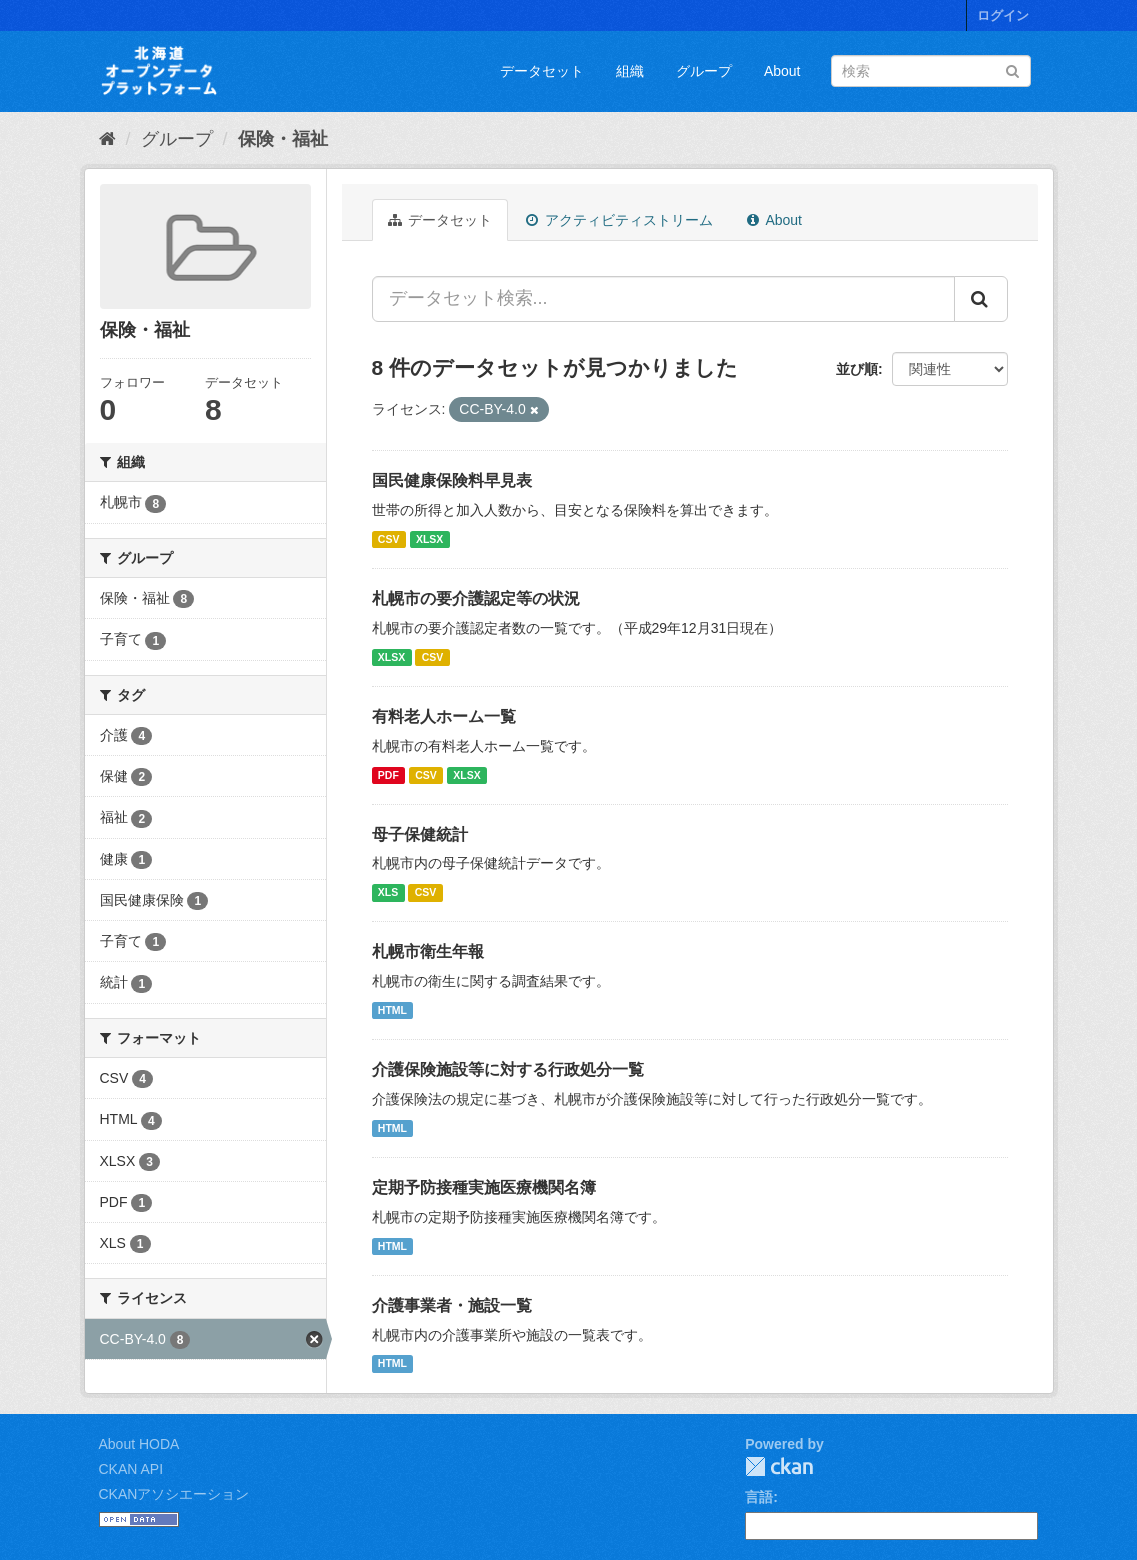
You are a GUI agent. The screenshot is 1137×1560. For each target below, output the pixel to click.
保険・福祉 (283, 139)
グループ (704, 71)
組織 (630, 71)
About (782, 71)
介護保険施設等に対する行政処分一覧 (508, 1069)
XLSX (429, 539)
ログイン (1003, 15)
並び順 (857, 369)
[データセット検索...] (663, 299)
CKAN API (131, 1469)
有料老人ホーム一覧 (444, 716)
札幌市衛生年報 (428, 951)
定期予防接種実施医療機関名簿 (484, 1187)
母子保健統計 (420, 834)
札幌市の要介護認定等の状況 (476, 598)
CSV (389, 539)
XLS (388, 892)
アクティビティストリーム (619, 220)
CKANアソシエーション (174, 1494)
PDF (388, 775)
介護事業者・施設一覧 (452, 1305)
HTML (392, 1010)
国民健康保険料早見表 (452, 480)
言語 (759, 1497)
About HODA (139, 1444)
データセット (542, 71)
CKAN (779, 1466)
